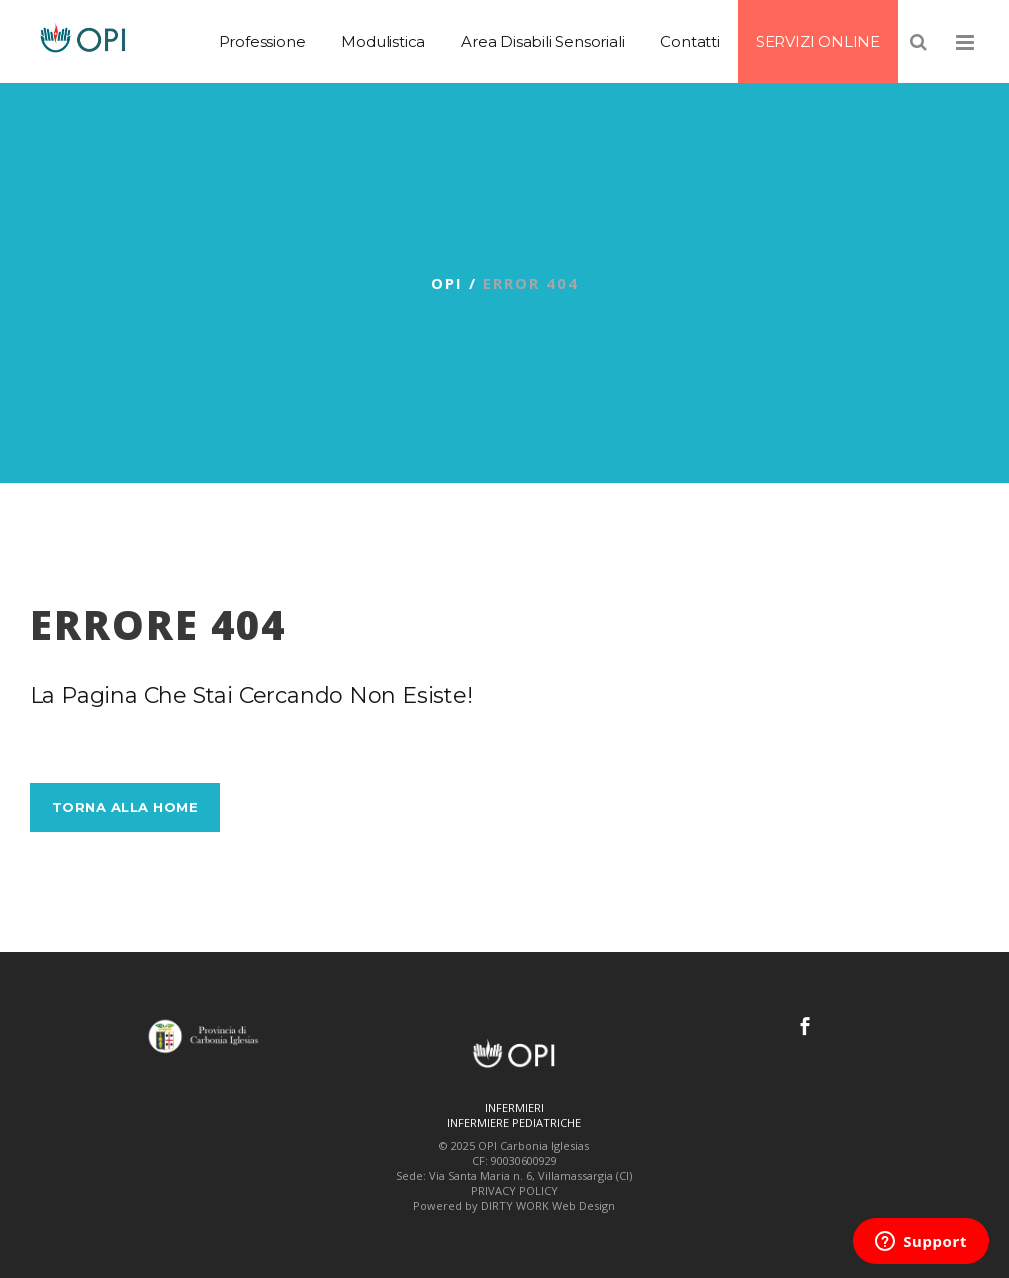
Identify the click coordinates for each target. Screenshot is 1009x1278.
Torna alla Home (125, 807)
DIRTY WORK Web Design (548, 1205)
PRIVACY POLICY (514, 1190)
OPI (447, 283)
